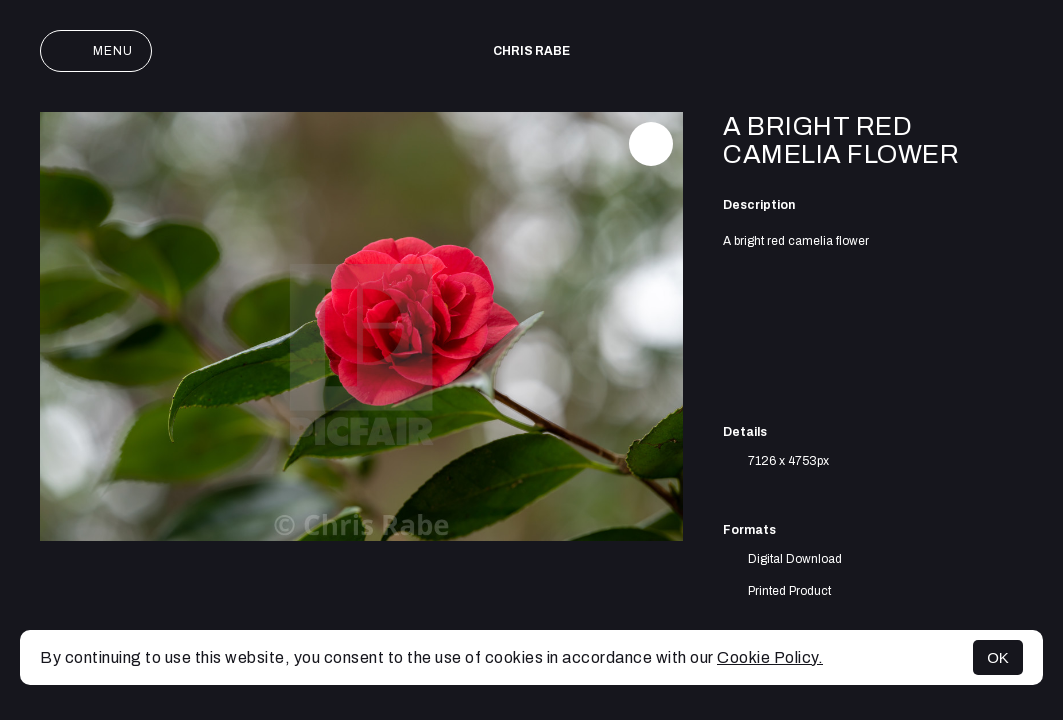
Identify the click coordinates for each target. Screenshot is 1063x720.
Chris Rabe (531, 51)
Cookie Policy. (770, 657)
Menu (96, 51)
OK (998, 657)
